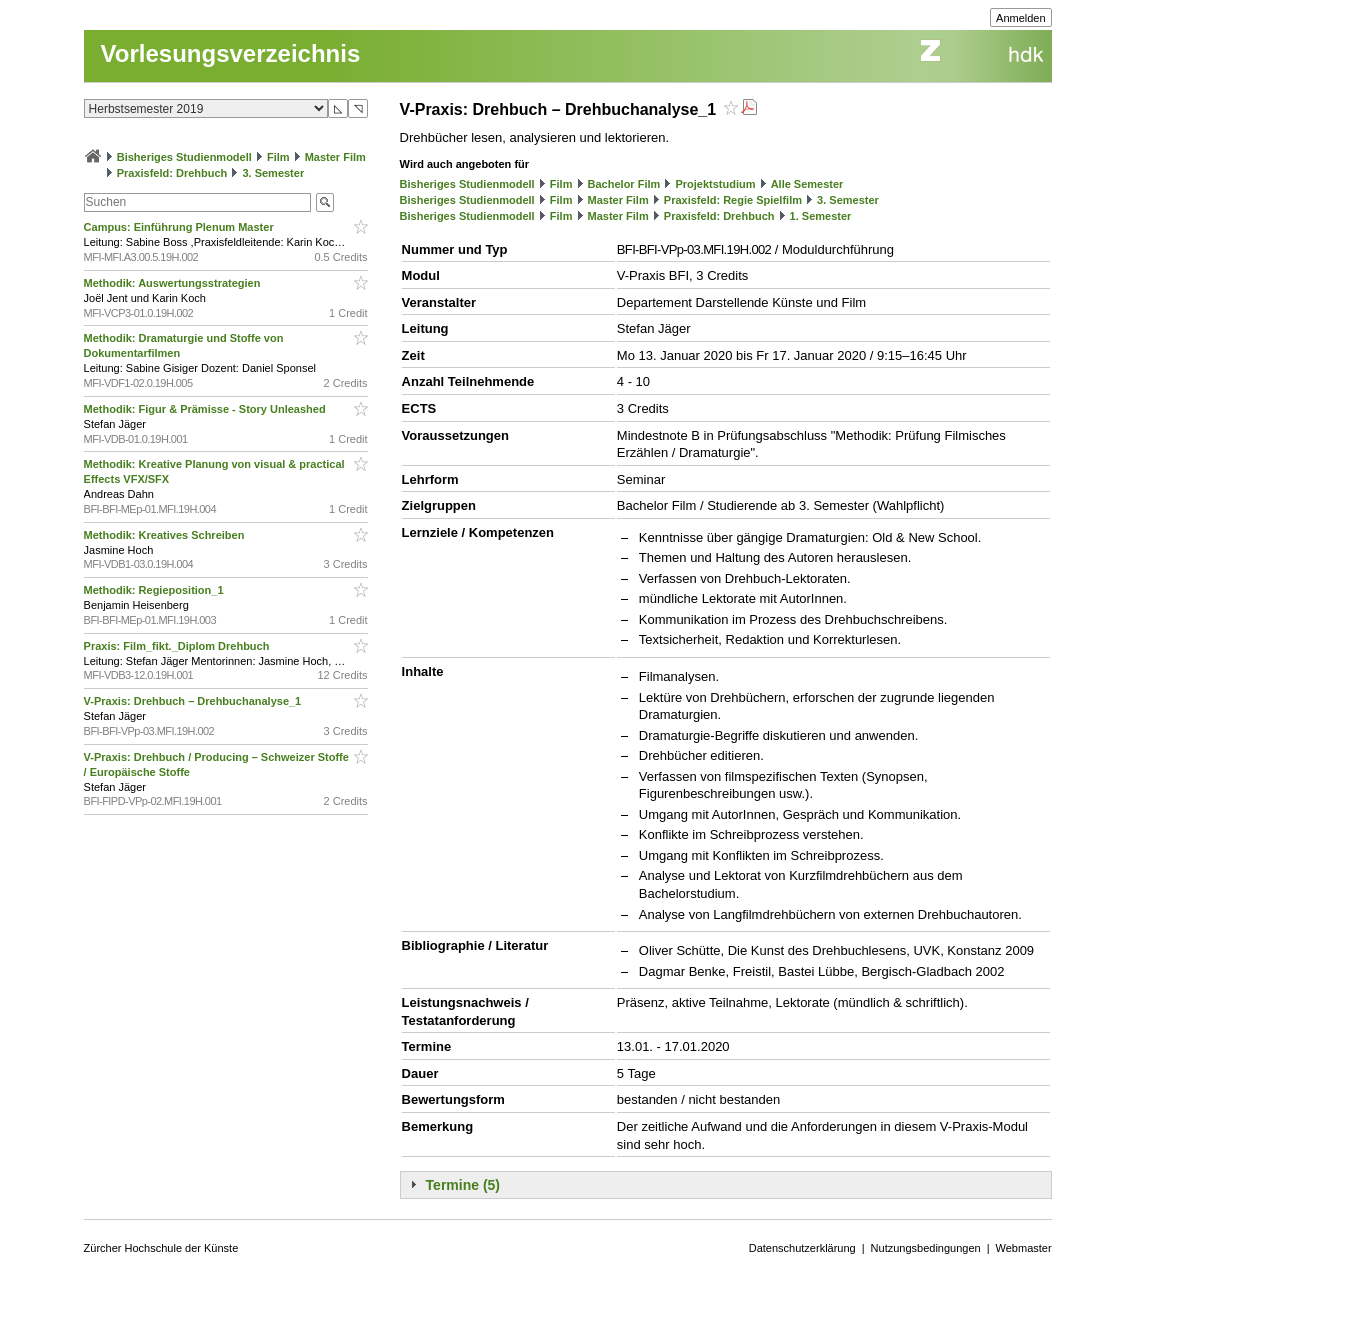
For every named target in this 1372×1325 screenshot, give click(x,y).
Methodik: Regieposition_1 (155, 590)
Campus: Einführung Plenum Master (180, 227)
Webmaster (1024, 1248)
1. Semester (821, 216)
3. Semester (273, 173)
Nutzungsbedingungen (926, 1248)
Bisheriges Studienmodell (184, 157)
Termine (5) (463, 1185)
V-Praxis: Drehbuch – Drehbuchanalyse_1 (194, 701)
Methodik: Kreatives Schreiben (166, 535)
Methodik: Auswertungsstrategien (174, 283)
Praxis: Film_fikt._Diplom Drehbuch (178, 646)
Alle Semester (807, 184)
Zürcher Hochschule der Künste (161, 1248)
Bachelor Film (624, 184)
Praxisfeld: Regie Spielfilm (733, 200)
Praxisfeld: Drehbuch (172, 173)
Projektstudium (715, 184)
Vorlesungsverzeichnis (231, 53)
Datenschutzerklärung (802, 1248)
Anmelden (1021, 18)
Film (278, 157)
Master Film (335, 157)
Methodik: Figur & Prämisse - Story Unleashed (206, 409)
